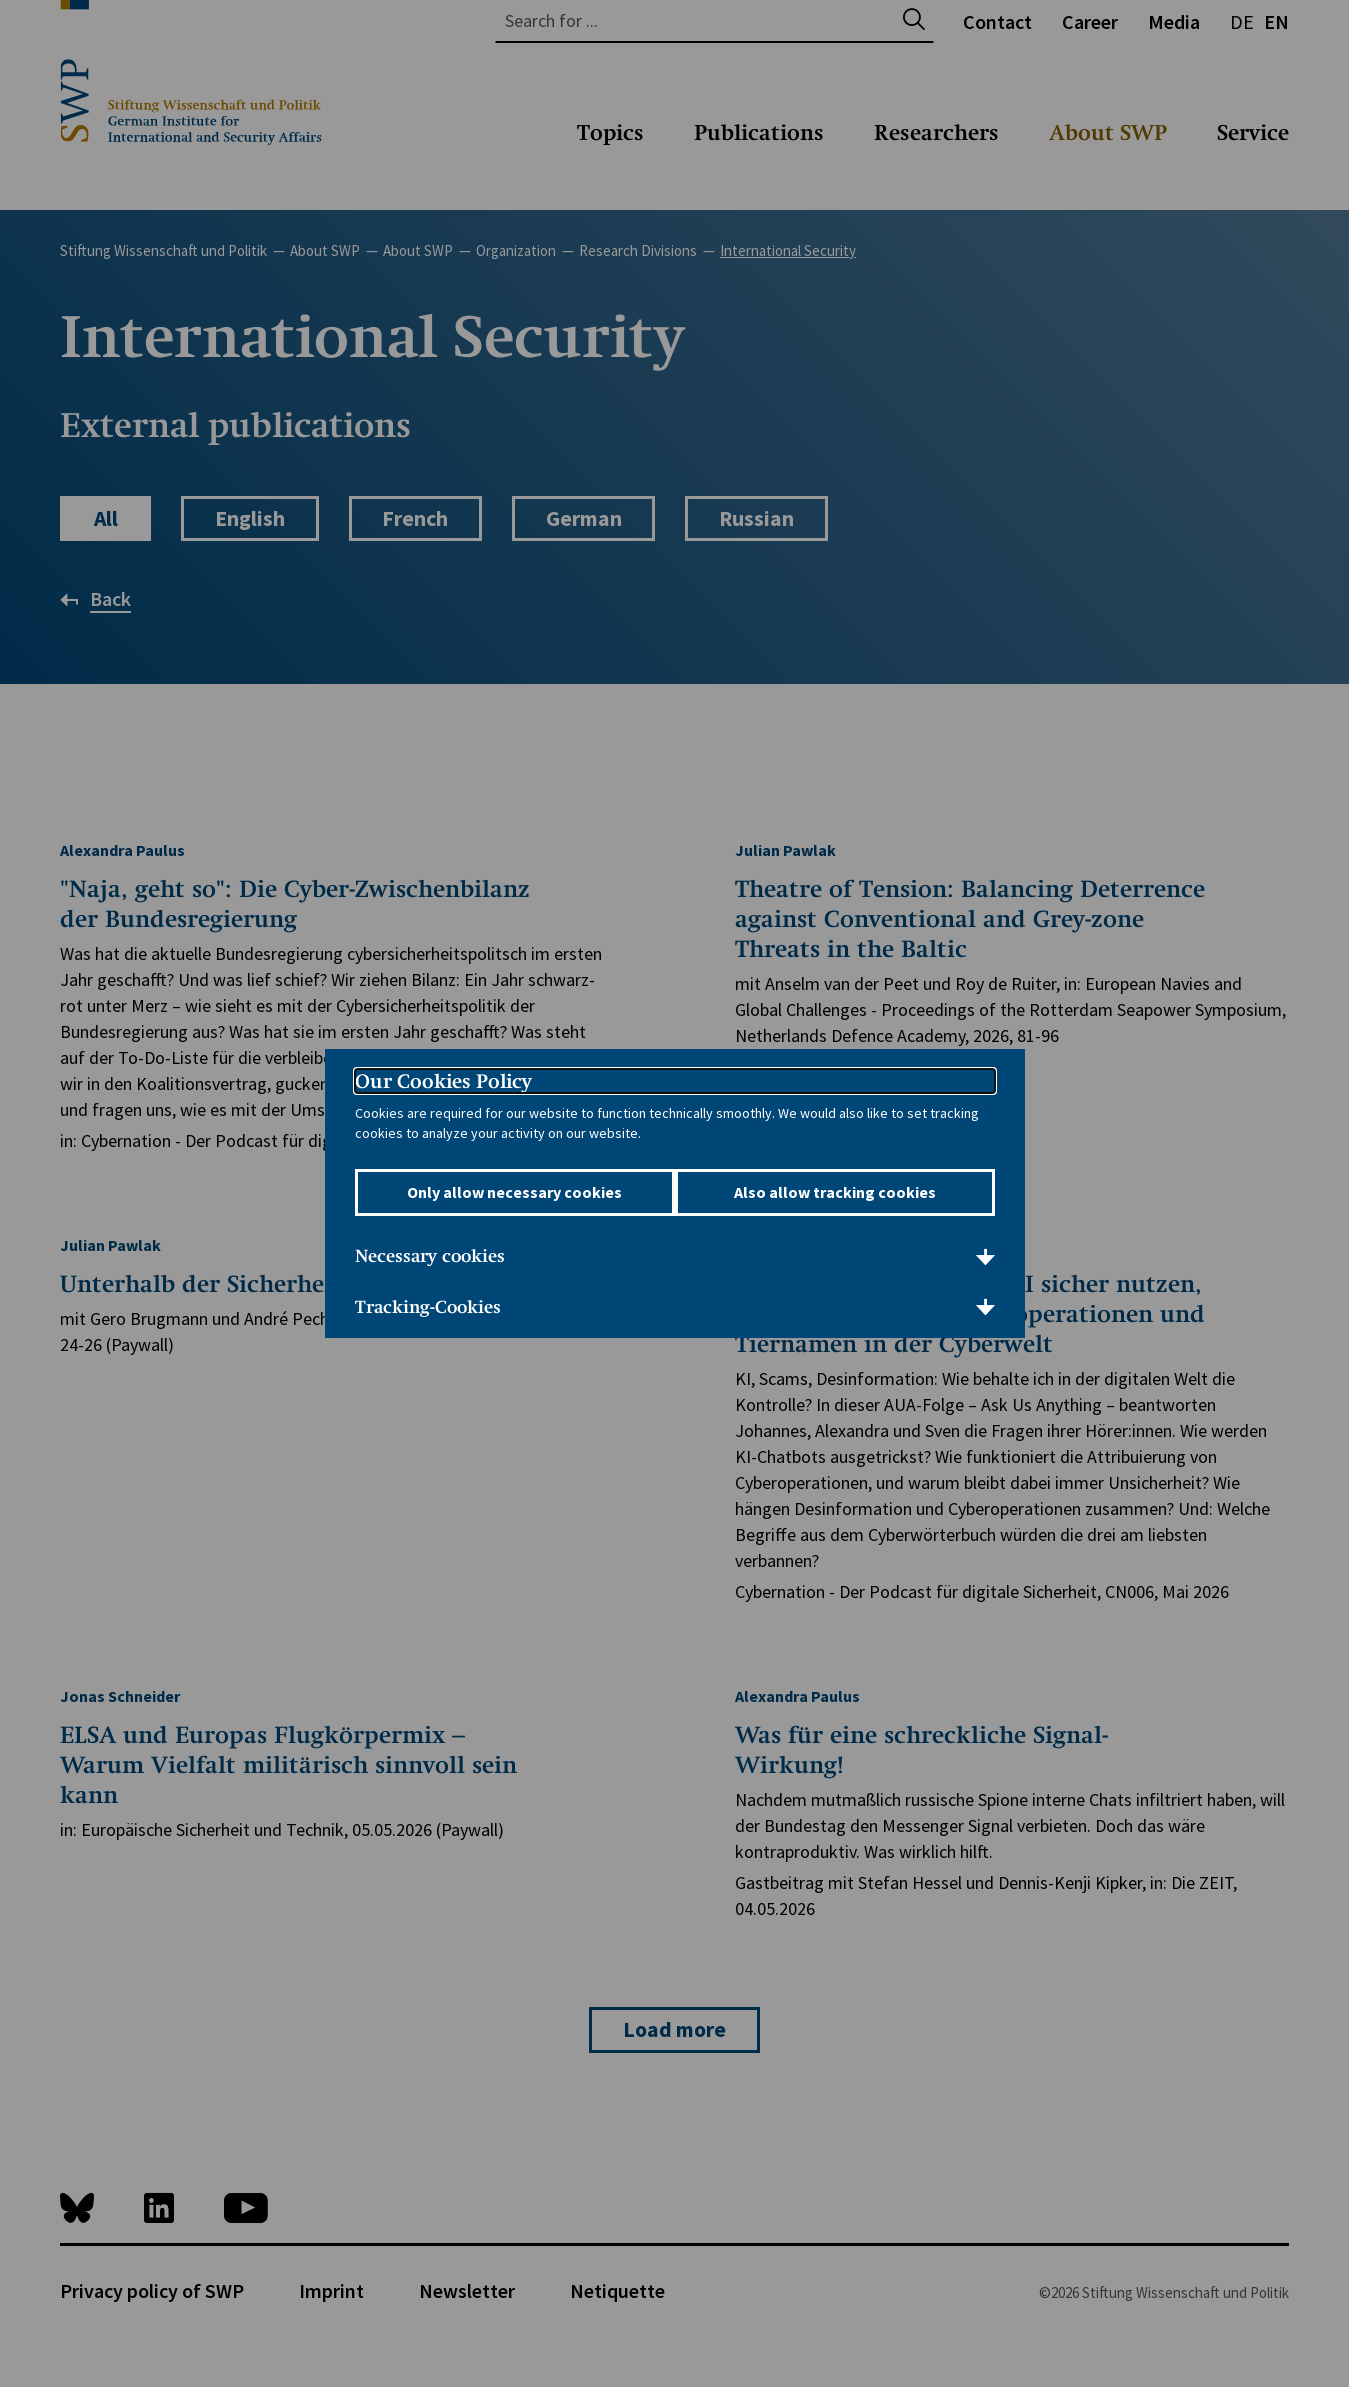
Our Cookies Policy (443, 1082)
